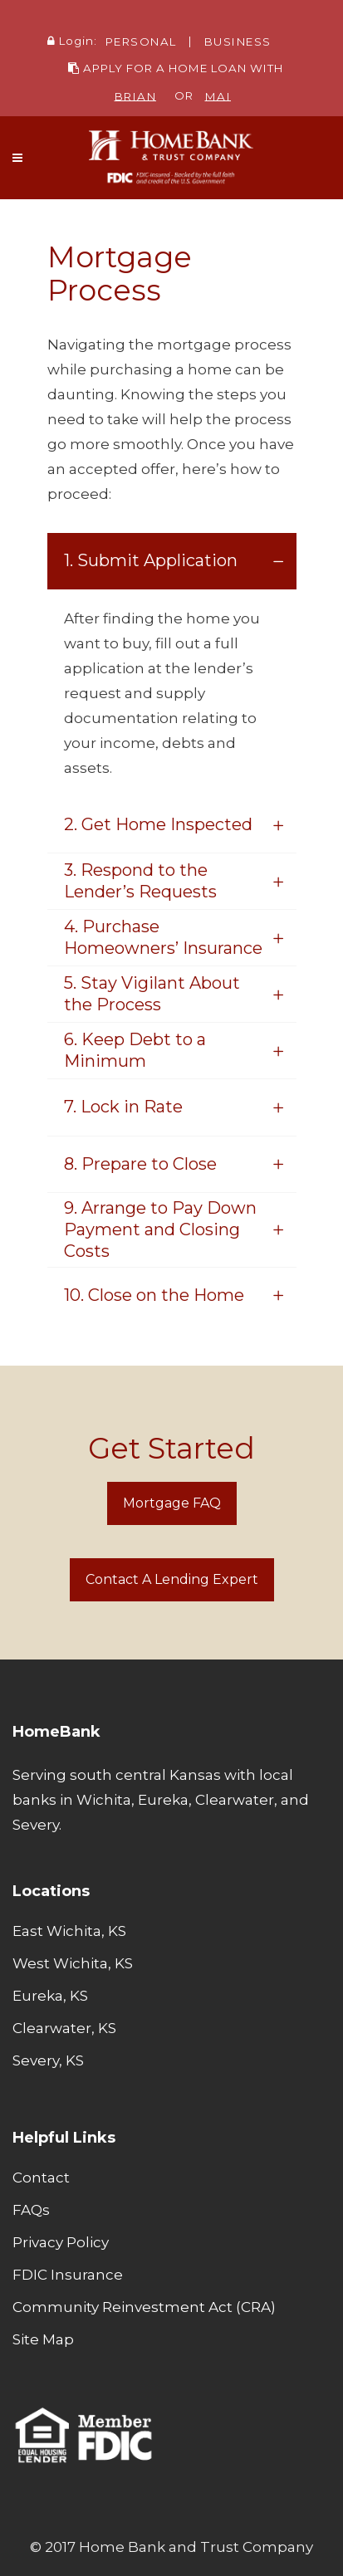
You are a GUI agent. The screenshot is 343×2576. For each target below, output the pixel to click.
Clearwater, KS (64, 2028)
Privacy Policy (60, 2242)
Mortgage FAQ (172, 1503)
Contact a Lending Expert (172, 1579)
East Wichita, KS (69, 1931)
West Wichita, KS (72, 1963)
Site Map (43, 2339)
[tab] (171, 561)
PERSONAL (141, 40)
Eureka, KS (50, 1995)
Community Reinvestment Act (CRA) (144, 2307)
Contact (41, 2177)
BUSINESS (238, 40)
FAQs (31, 2210)
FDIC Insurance (67, 2274)
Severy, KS (48, 2060)
